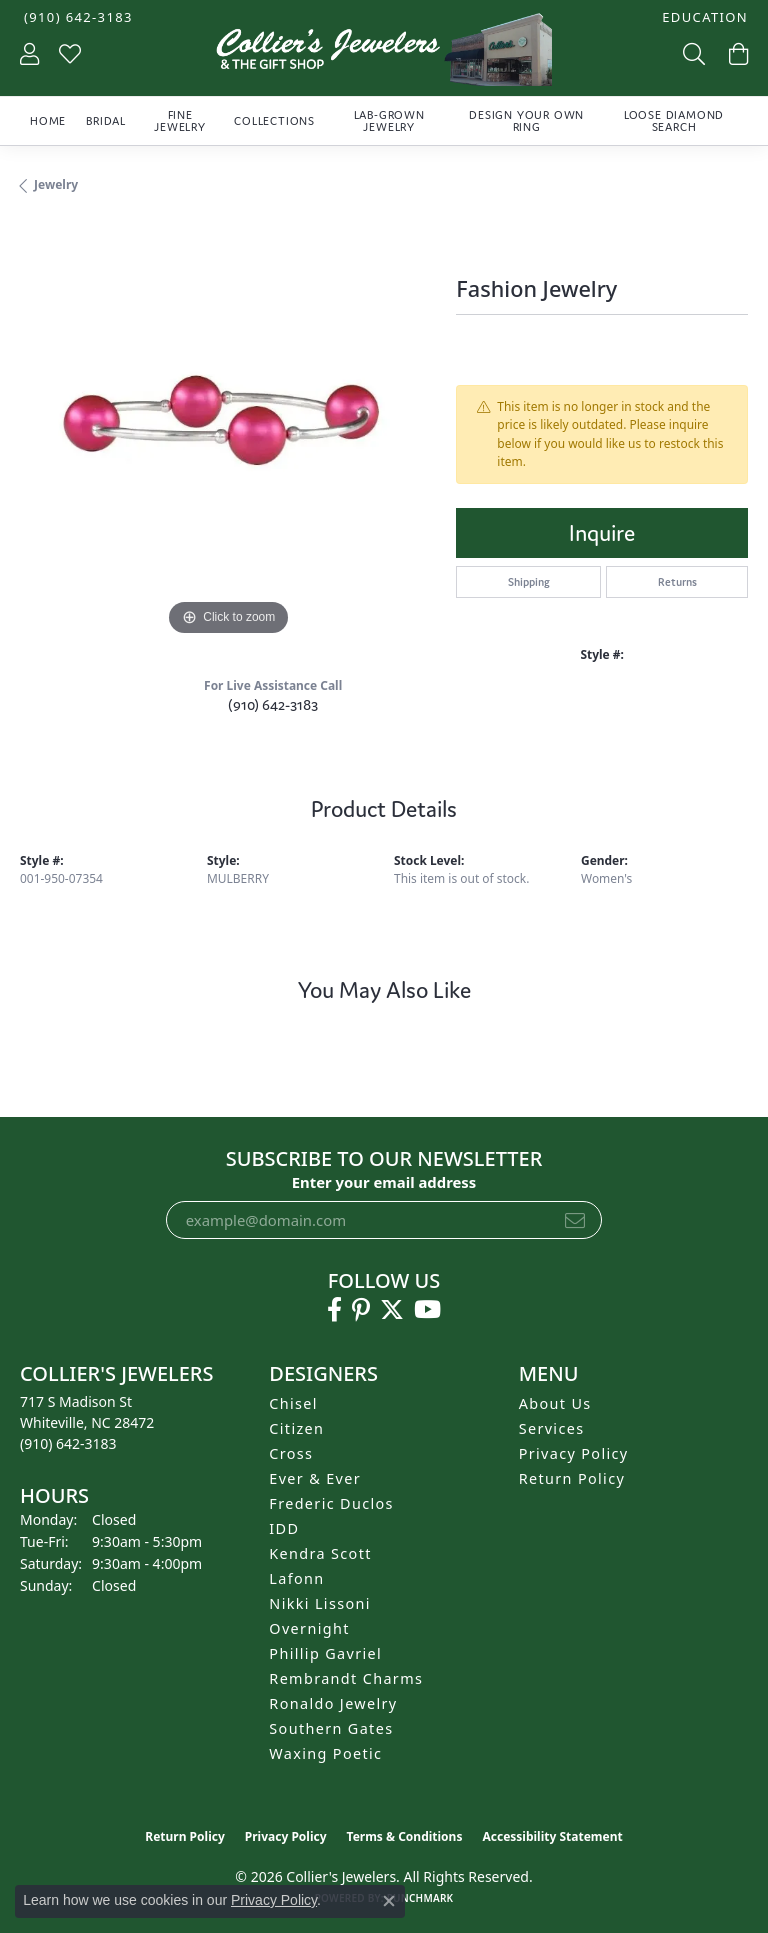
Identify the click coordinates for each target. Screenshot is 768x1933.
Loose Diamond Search (674, 121)
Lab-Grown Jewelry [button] (389, 121)
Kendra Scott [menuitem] (320, 1553)
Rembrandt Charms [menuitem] (346, 1678)
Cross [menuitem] (291, 1453)
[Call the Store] (68, 1443)
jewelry (56, 184)
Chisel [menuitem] (293, 1403)
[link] (76, 17)
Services (552, 1428)
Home (48, 121)
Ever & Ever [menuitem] (315, 1478)
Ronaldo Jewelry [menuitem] (333, 1703)
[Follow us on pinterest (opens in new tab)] (361, 1310)
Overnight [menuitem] (309, 1628)
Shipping (529, 582)
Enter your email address (384, 1182)
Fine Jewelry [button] (180, 121)
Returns (677, 582)
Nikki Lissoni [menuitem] (320, 1603)
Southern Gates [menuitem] (331, 1728)
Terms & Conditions (405, 1836)
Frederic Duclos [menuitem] (331, 1503)
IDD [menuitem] (284, 1528)
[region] (228, 433)
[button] (703, 17)
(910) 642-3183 (273, 704)
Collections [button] (274, 121)
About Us (555, 1403)
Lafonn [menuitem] (296, 1578)
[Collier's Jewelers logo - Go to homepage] (384, 54)
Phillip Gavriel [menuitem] (325, 1653)
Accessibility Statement (552, 1836)
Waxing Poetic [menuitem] (325, 1753)
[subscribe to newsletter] (575, 1220)
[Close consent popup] (389, 1901)
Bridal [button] (106, 121)
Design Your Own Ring (526, 121)
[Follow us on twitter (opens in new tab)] (392, 1310)
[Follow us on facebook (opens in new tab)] (334, 1310)
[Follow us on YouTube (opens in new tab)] (427, 1310)
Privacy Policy (574, 1453)
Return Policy (572, 1478)
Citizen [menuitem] (296, 1428)
